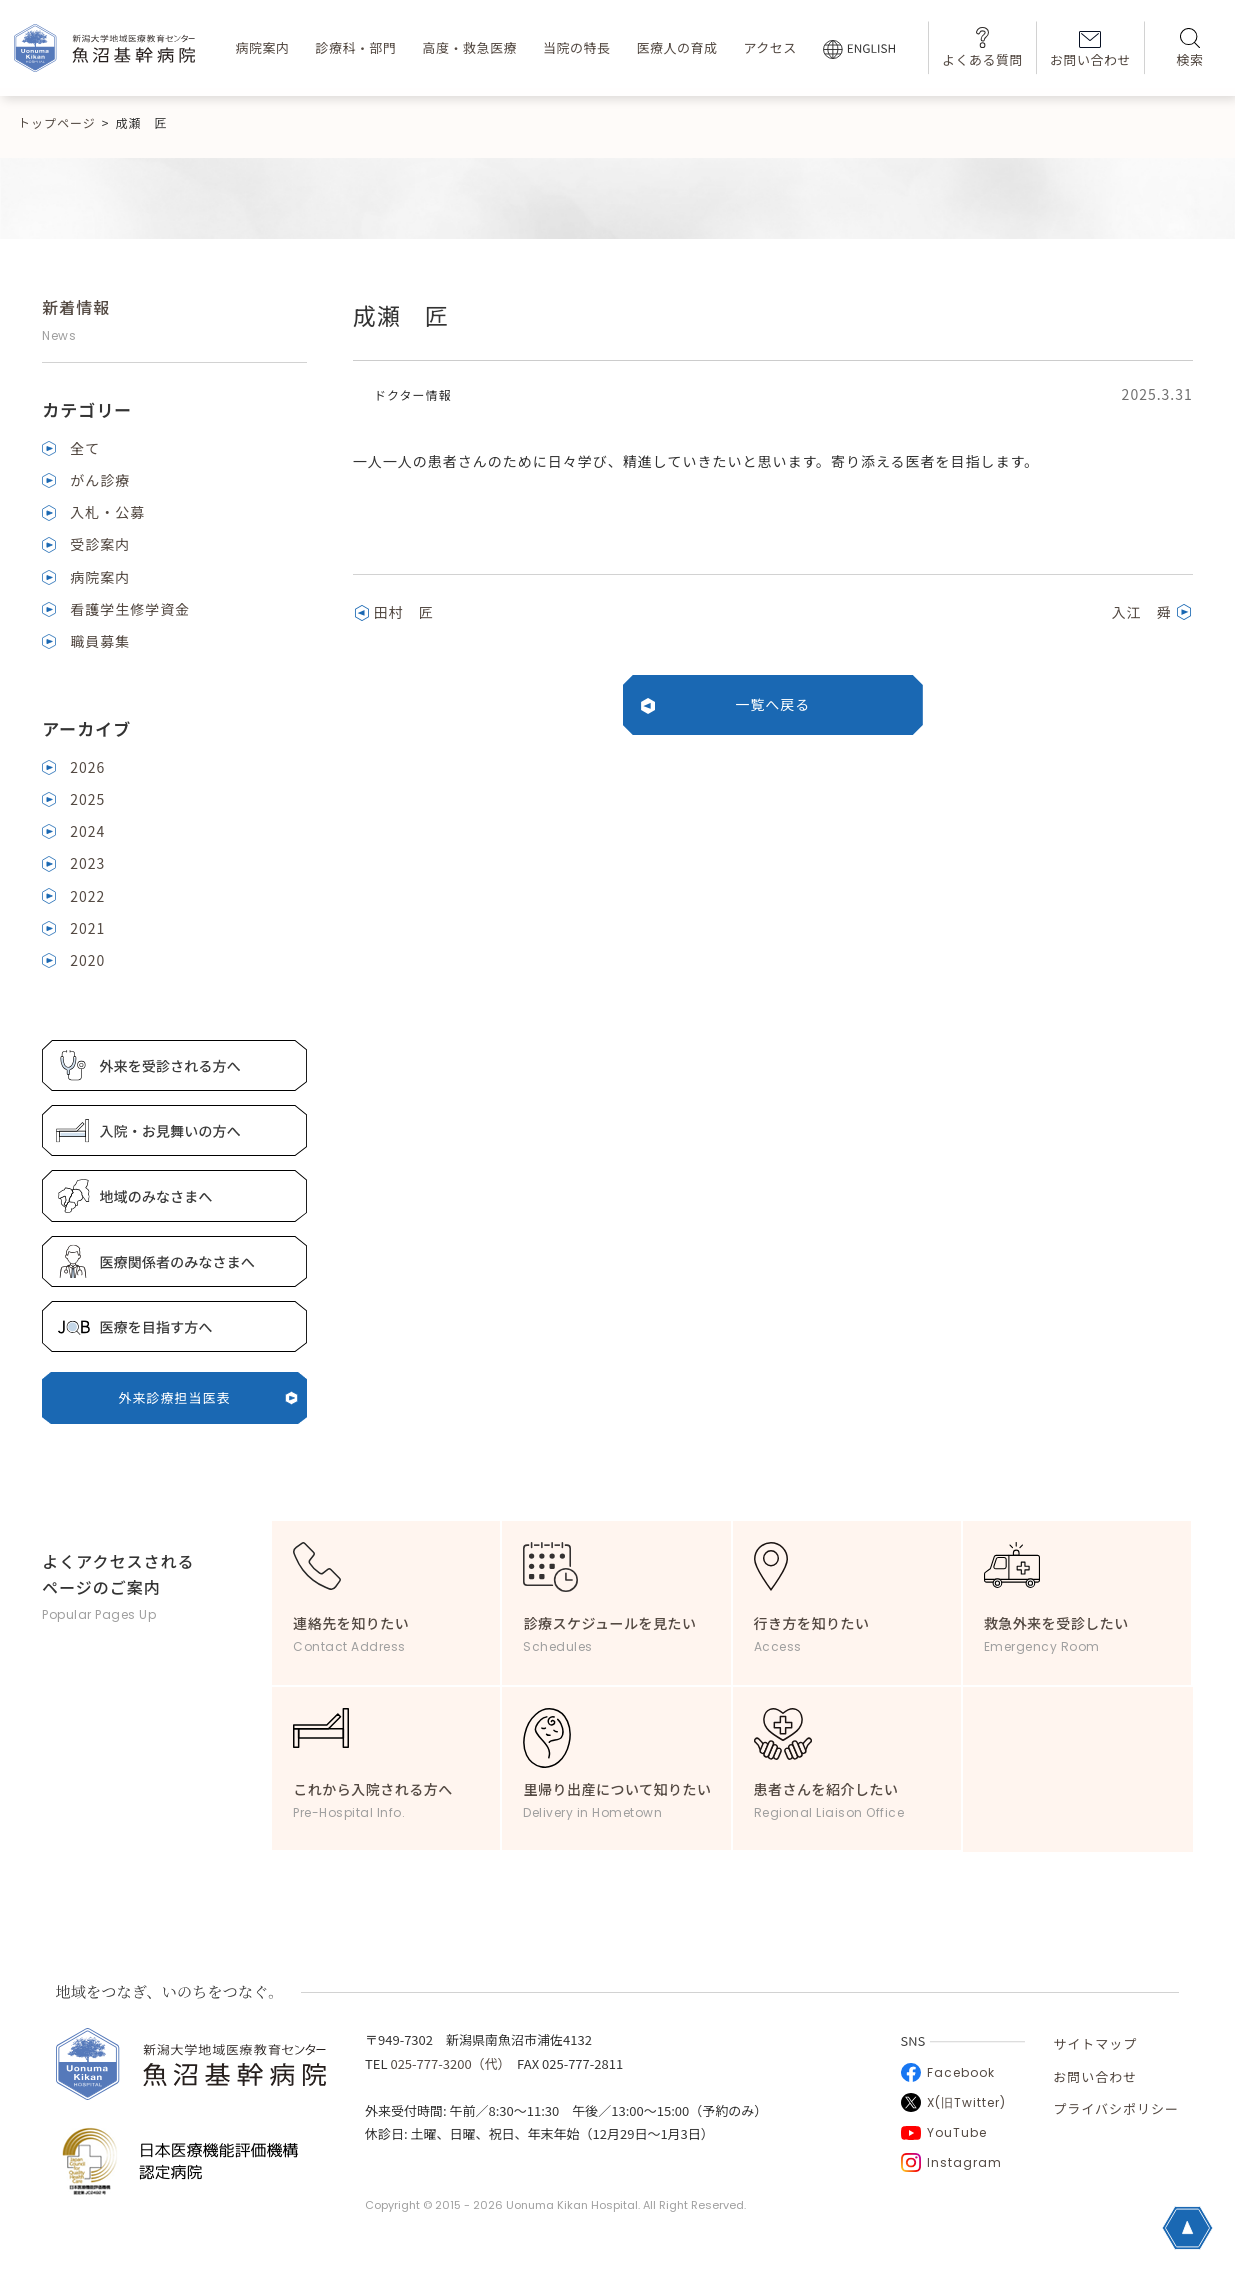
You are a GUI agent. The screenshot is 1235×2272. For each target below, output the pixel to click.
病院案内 (262, 47)
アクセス (769, 47)
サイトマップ (1095, 2043)
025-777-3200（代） (447, 2063)
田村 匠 (404, 612)
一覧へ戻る (772, 704)
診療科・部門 (355, 47)
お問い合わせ (1090, 50)
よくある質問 (982, 47)
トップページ (57, 122)
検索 (1189, 48)
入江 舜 (1142, 612)
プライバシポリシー (1116, 2108)
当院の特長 (577, 47)
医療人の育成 (676, 47)
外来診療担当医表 (208, 1397)
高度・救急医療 (469, 47)
